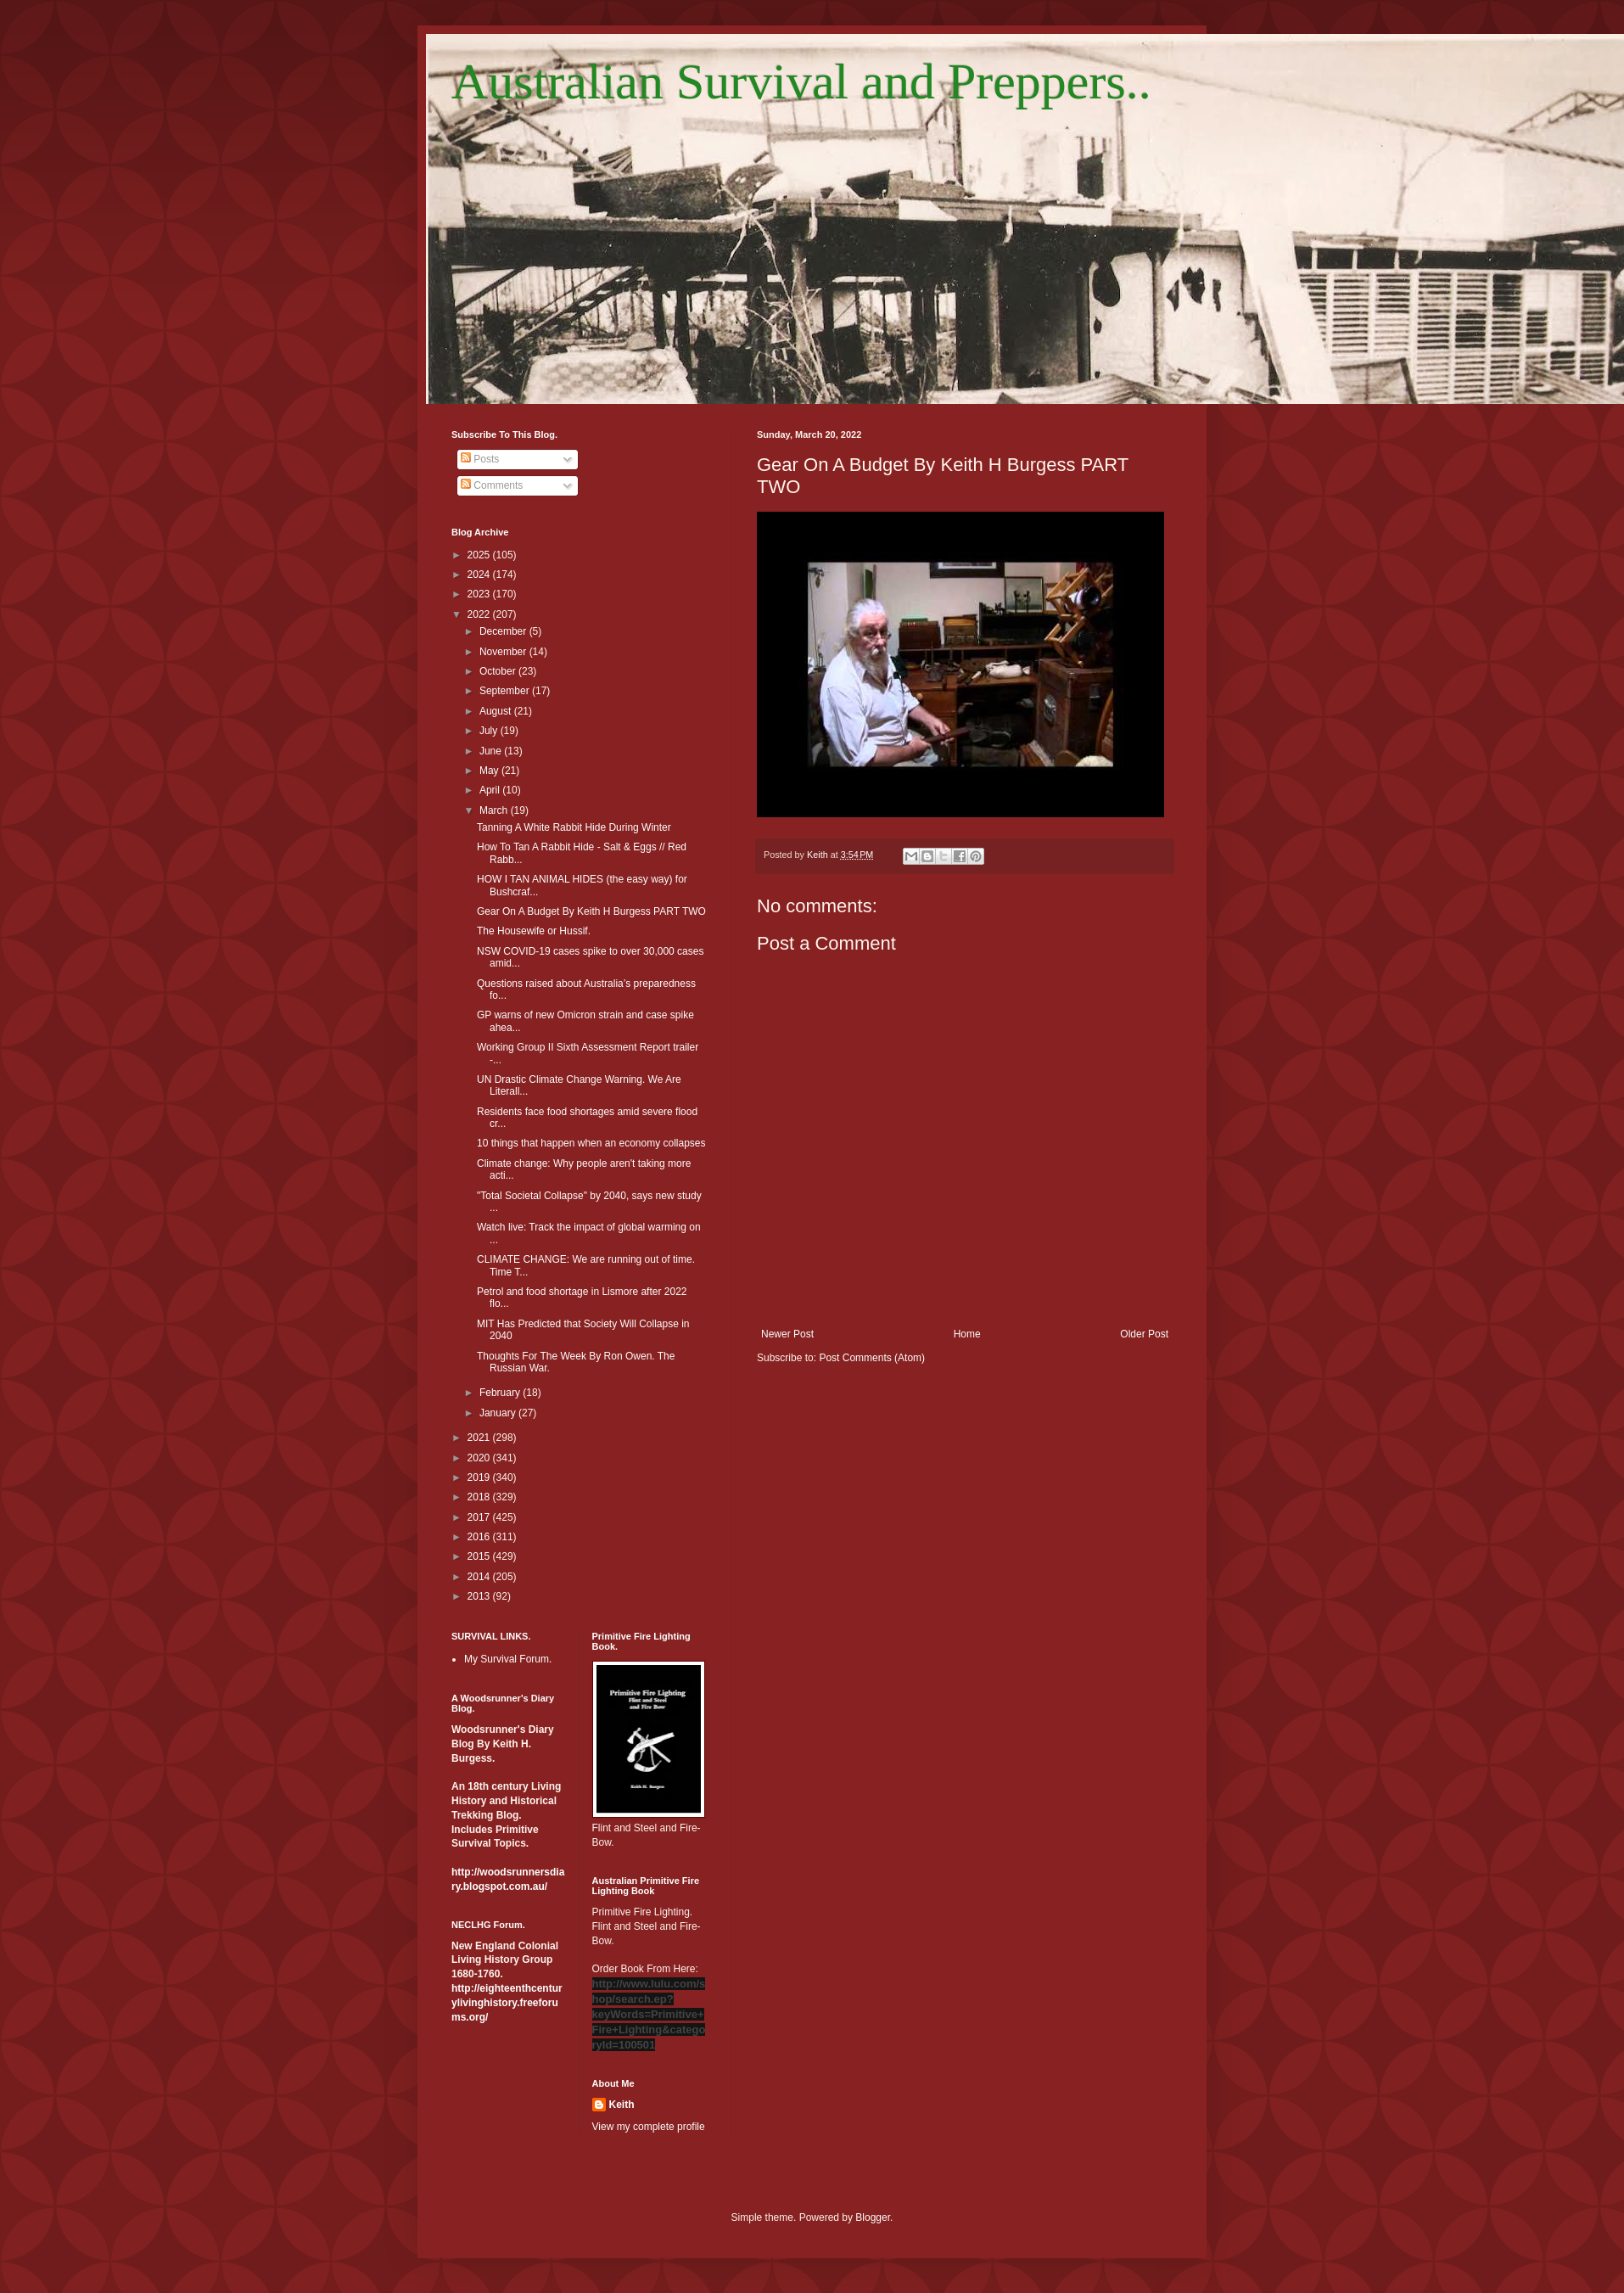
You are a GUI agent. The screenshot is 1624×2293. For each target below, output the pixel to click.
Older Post (1144, 1334)
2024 (480, 574)
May (490, 770)
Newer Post (787, 1334)
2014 (480, 1577)
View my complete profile (648, 2127)
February (501, 1393)
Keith (622, 2105)
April (490, 790)
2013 (480, 1596)
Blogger (872, 2217)
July (490, 731)
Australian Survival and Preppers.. (801, 81)
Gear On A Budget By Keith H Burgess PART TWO (591, 911)
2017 (480, 1517)
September (505, 691)
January (498, 1413)
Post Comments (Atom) (872, 1358)
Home (967, 1334)
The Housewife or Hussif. (534, 931)
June (491, 751)
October (498, 671)
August (496, 711)
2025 (480, 555)
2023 (480, 594)
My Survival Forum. (508, 1659)
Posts (480, 459)
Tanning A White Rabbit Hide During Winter (574, 827)
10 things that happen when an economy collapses (591, 1143)
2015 (480, 1556)
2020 (480, 1458)
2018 (480, 1497)
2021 (480, 1438)
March (495, 810)
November (504, 652)
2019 (480, 1477)
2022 (480, 614)
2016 (480, 1537)
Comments (492, 485)
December (504, 631)
